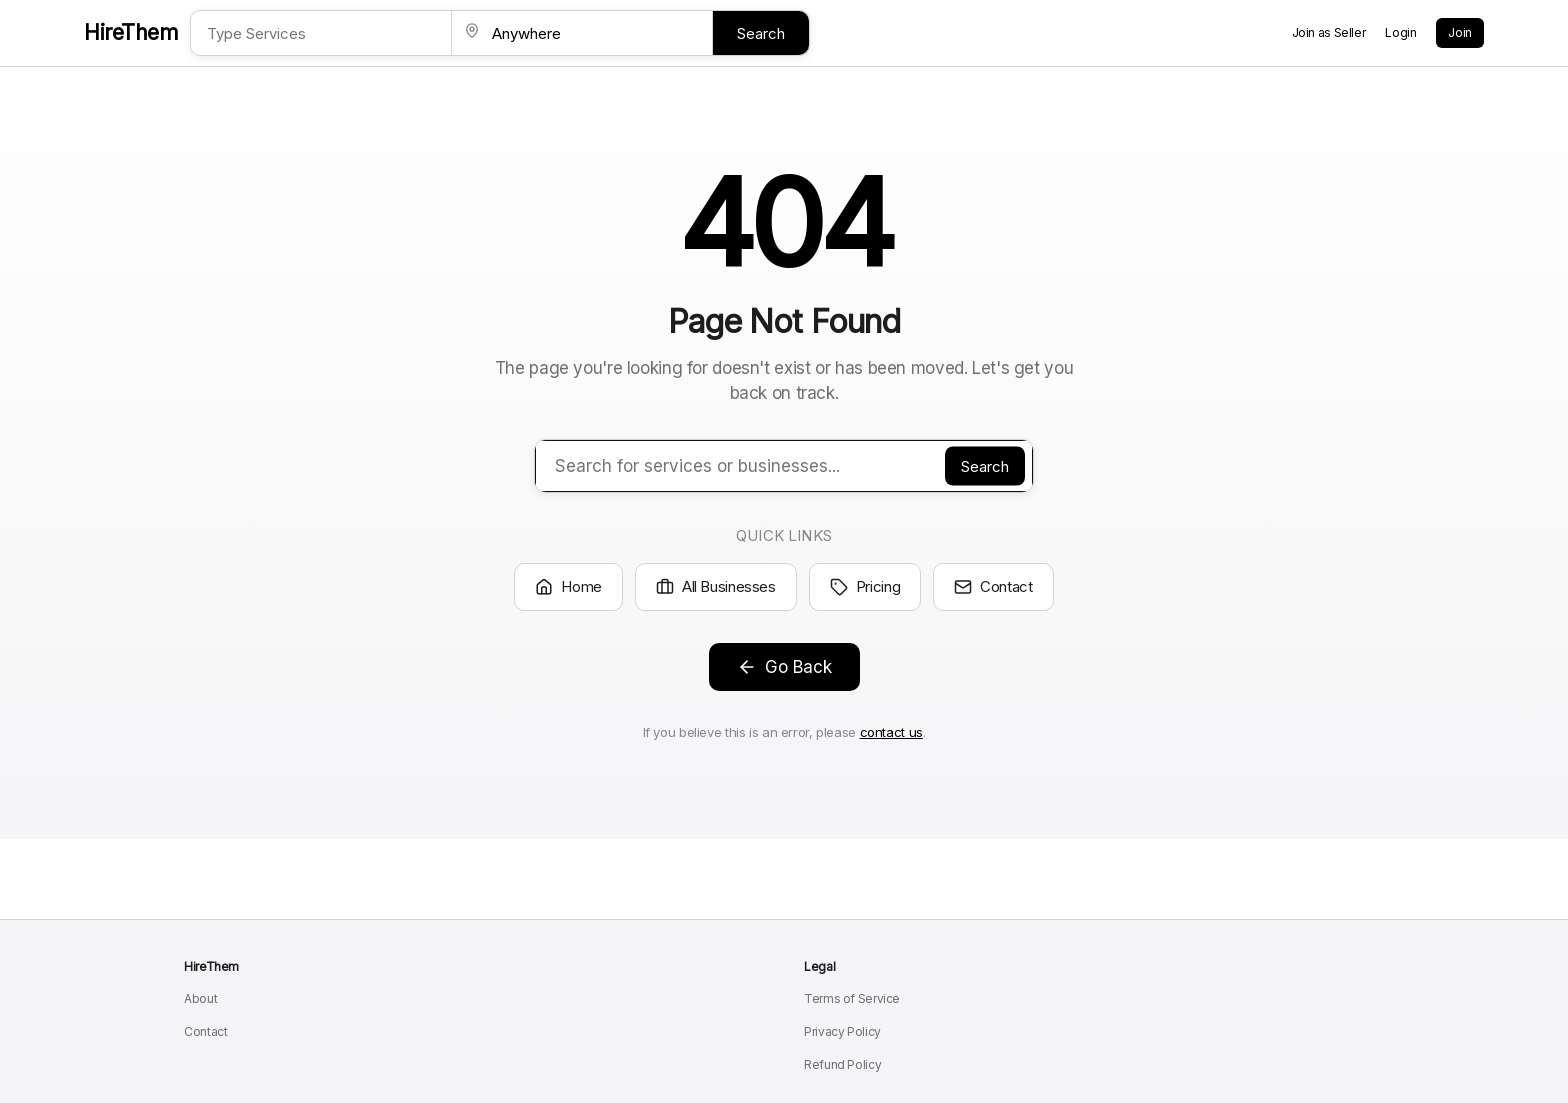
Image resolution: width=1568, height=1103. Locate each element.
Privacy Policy (842, 1031)
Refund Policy (842, 1064)
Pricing (865, 586)
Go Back (784, 667)
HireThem (131, 32)
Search (761, 33)
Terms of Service (852, 998)
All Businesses (716, 586)
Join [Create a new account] (1460, 32)
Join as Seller (1329, 32)
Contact (993, 586)
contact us (891, 732)
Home (568, 586)
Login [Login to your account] (1400, 32)
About (200, 998)
